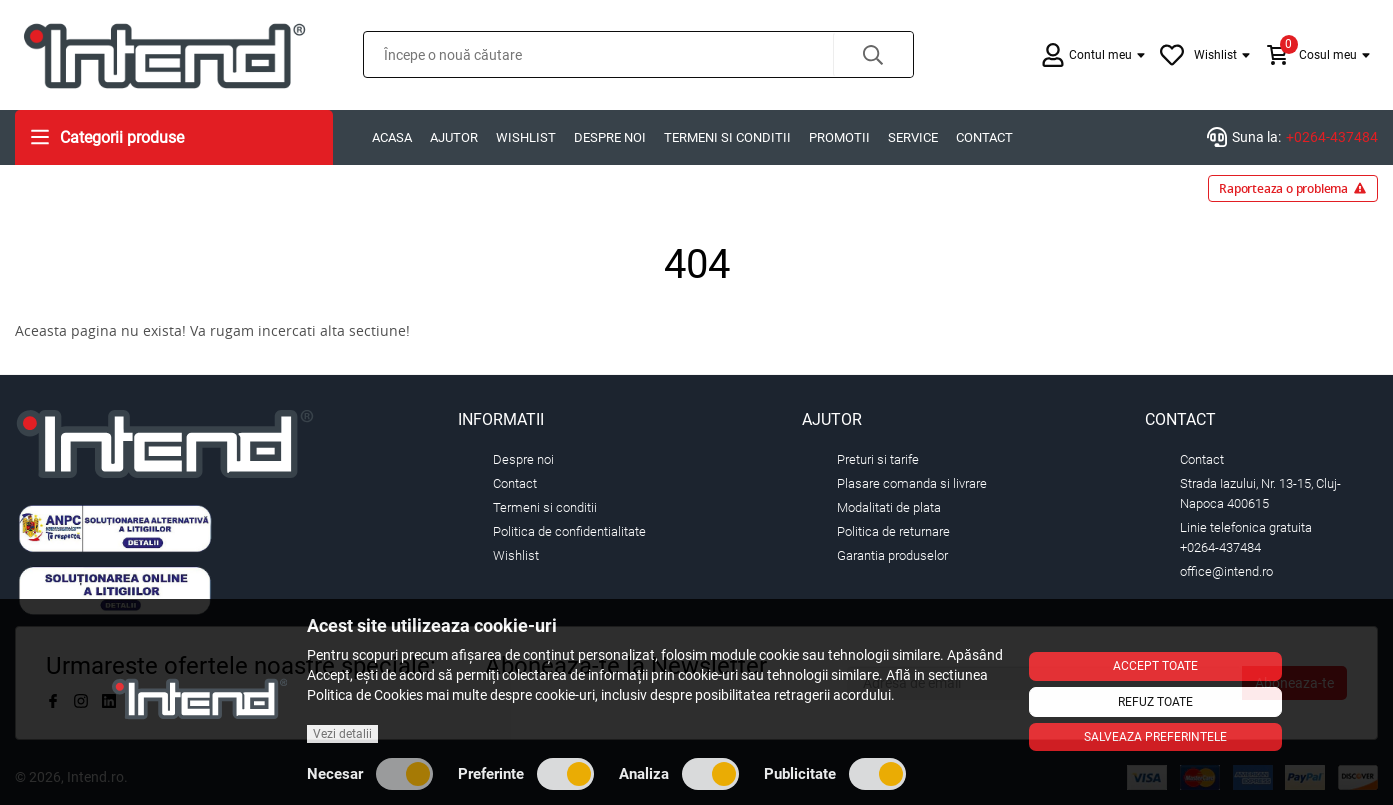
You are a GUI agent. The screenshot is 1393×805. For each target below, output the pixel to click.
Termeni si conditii (727, 137)
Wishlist (526, 137)
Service (913, 137)
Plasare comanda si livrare (912, 483)
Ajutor (454, 137)
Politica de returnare (893, 531)
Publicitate (835, 774)
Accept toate (1155, 666)
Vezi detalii (342, 734)
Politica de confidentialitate (569, 531)
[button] (873, 54)
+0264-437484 (1332, 137)
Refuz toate (1155, 702)
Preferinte (526, 774)
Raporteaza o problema (1293, 188)
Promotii (839, 137)
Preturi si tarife (878, 459)
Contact (984, 137)
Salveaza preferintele (1155, 737)
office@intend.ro (1226, 571)
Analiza (679, 774)
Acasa (392, 137)
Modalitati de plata (889, 507)
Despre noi (610, 137)
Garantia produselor (892, 555)
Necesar (370, 774)
